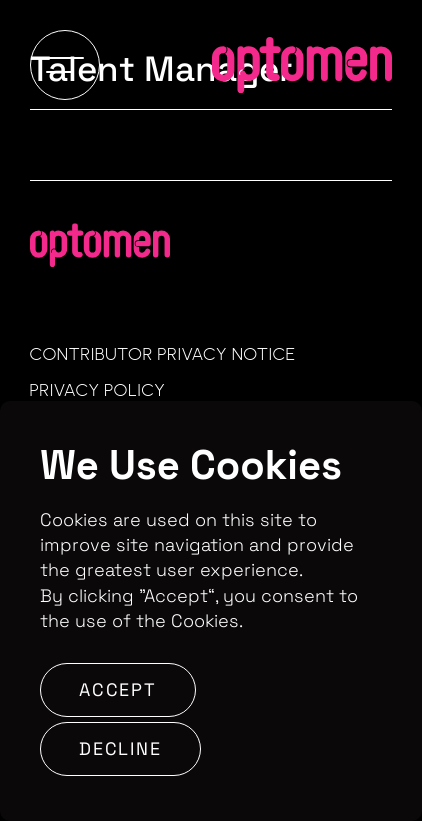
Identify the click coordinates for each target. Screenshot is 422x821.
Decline (120, 748)
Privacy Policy (98, 390)
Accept (118, 689)
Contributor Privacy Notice (163, 354)
